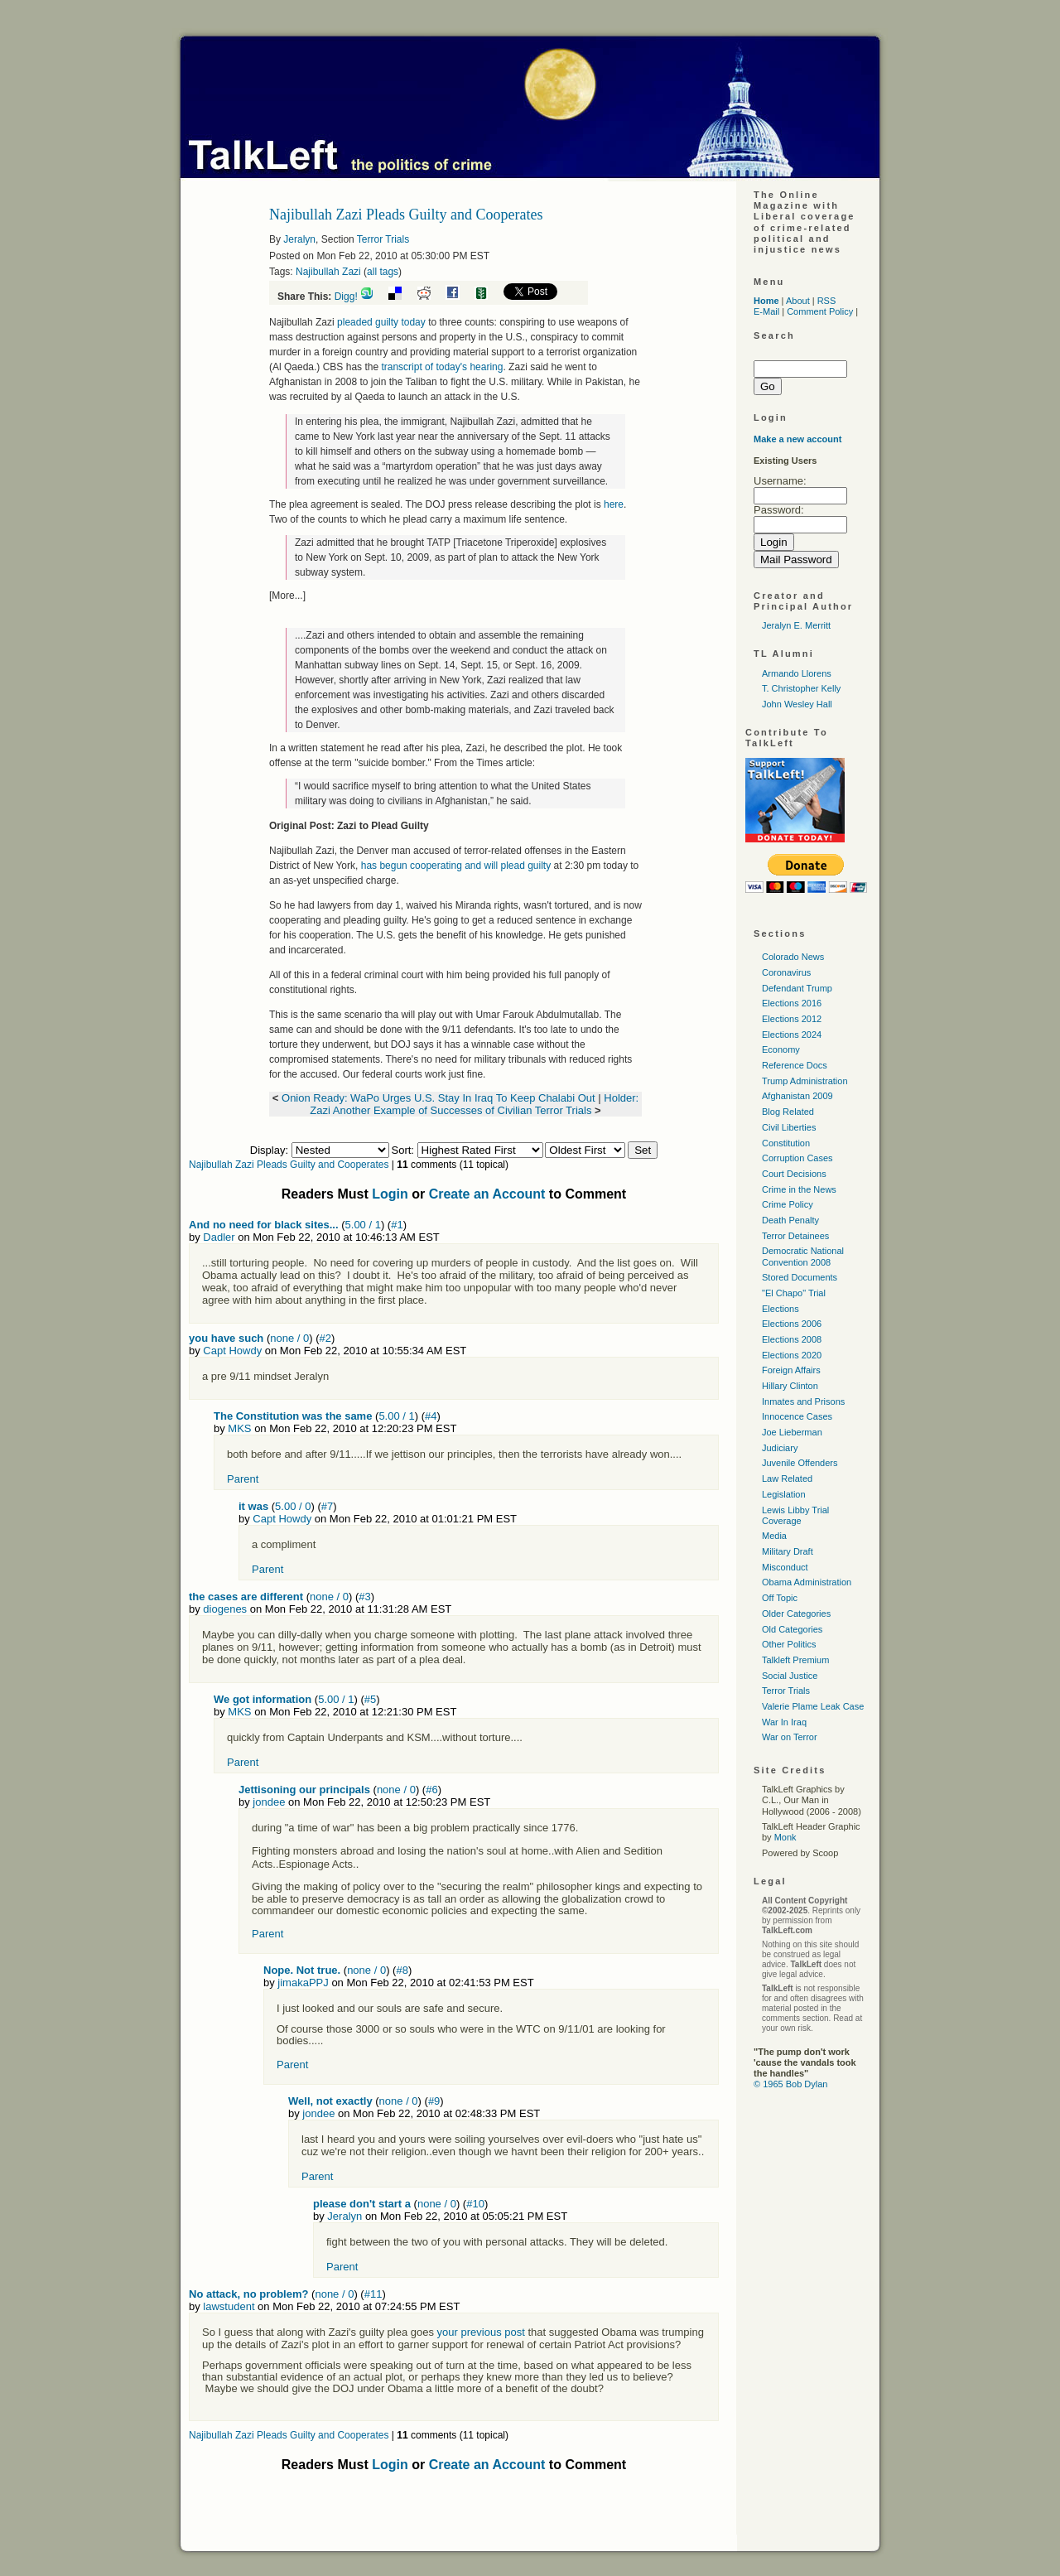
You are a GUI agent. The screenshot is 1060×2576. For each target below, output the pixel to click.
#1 (396, 1224)
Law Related (787, 1478)
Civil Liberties (789, 1127)
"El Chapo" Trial (794, 1293)
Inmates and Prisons (803, 1401)
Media (774, 1536)
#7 (327, 1506)
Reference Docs (794, 1065)
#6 (431, 1789)
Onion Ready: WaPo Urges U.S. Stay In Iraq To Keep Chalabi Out (440, 1098)
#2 (325, 1338)
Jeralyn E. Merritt (796, 625)
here (614, 504)
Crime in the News (799, 1189)
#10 (475, 2203)
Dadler (218, 1237)
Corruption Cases (797, 1158)
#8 (401, 1970)
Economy (781, 1049)
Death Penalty (790, 1220)
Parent (242, 1479)
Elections (780, 1309)
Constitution (786, 1143)
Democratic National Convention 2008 (803, 1256)
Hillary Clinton (790, 1386)
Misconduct (785, 1567)
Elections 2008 (792, 1339)
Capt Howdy (232, 1350)
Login (390, 1194)
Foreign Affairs (791, 1370)
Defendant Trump (797, 988)
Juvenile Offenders (800, 1463)
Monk (785, 1837)
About (798, 301)
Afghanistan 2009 (797, 1096)
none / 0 (289, 1338)
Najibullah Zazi (328, 271)
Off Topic (779, 1598)
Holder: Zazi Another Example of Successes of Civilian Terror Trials (474, 1104)
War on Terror (789, 1737)
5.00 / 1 (363, 1224)
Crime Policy (787, 1204)
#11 (373, 2294)
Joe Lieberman (792, 1432)
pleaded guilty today (381, 322)
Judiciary (779, 1448)
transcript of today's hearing (442, 367)
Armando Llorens (796, 673)
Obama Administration (806, 1582)
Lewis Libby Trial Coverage (795, 1515)
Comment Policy (820, 311)
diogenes (225, 1609)
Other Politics (789, 1644)
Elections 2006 (792, 1324)
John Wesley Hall (797, 704)
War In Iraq (784, 1722)
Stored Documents (799, 1277)
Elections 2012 (792, 1019)
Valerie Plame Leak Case (813, 1706)
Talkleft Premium (795, 1660)
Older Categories (796, 1613)
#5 (370, 1699)
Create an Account (487, 1194)
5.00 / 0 (293, 1506)
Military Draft (787, 1551)
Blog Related (788, 1112)
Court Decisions (794, 1174)
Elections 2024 (792, 1035)
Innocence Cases (797, 1416)
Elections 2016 (792, 1003)
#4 (430, 1416)
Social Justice (789, 1676)
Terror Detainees (795, 1236)
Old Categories (792, 1629)
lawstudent (228, 2306)
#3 (364, 1596)
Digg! (346, 296)
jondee (269, 1802)
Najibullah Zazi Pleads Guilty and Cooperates (288, 1164)
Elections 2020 (792, 1355)
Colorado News (793, 957)
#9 (434, 2101)
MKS (239, 1428)
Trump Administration (805, 1081)
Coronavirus (786, 972)
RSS (826, 301)
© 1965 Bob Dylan (790, 2084)
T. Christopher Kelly (801, 688)
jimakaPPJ (302, 1982)
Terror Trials (383, 239)
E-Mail (766, 311)
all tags (382, 271)
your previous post (481, 2332)
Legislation (784, 1494)
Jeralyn (299, 239)
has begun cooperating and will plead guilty (456, 865)
